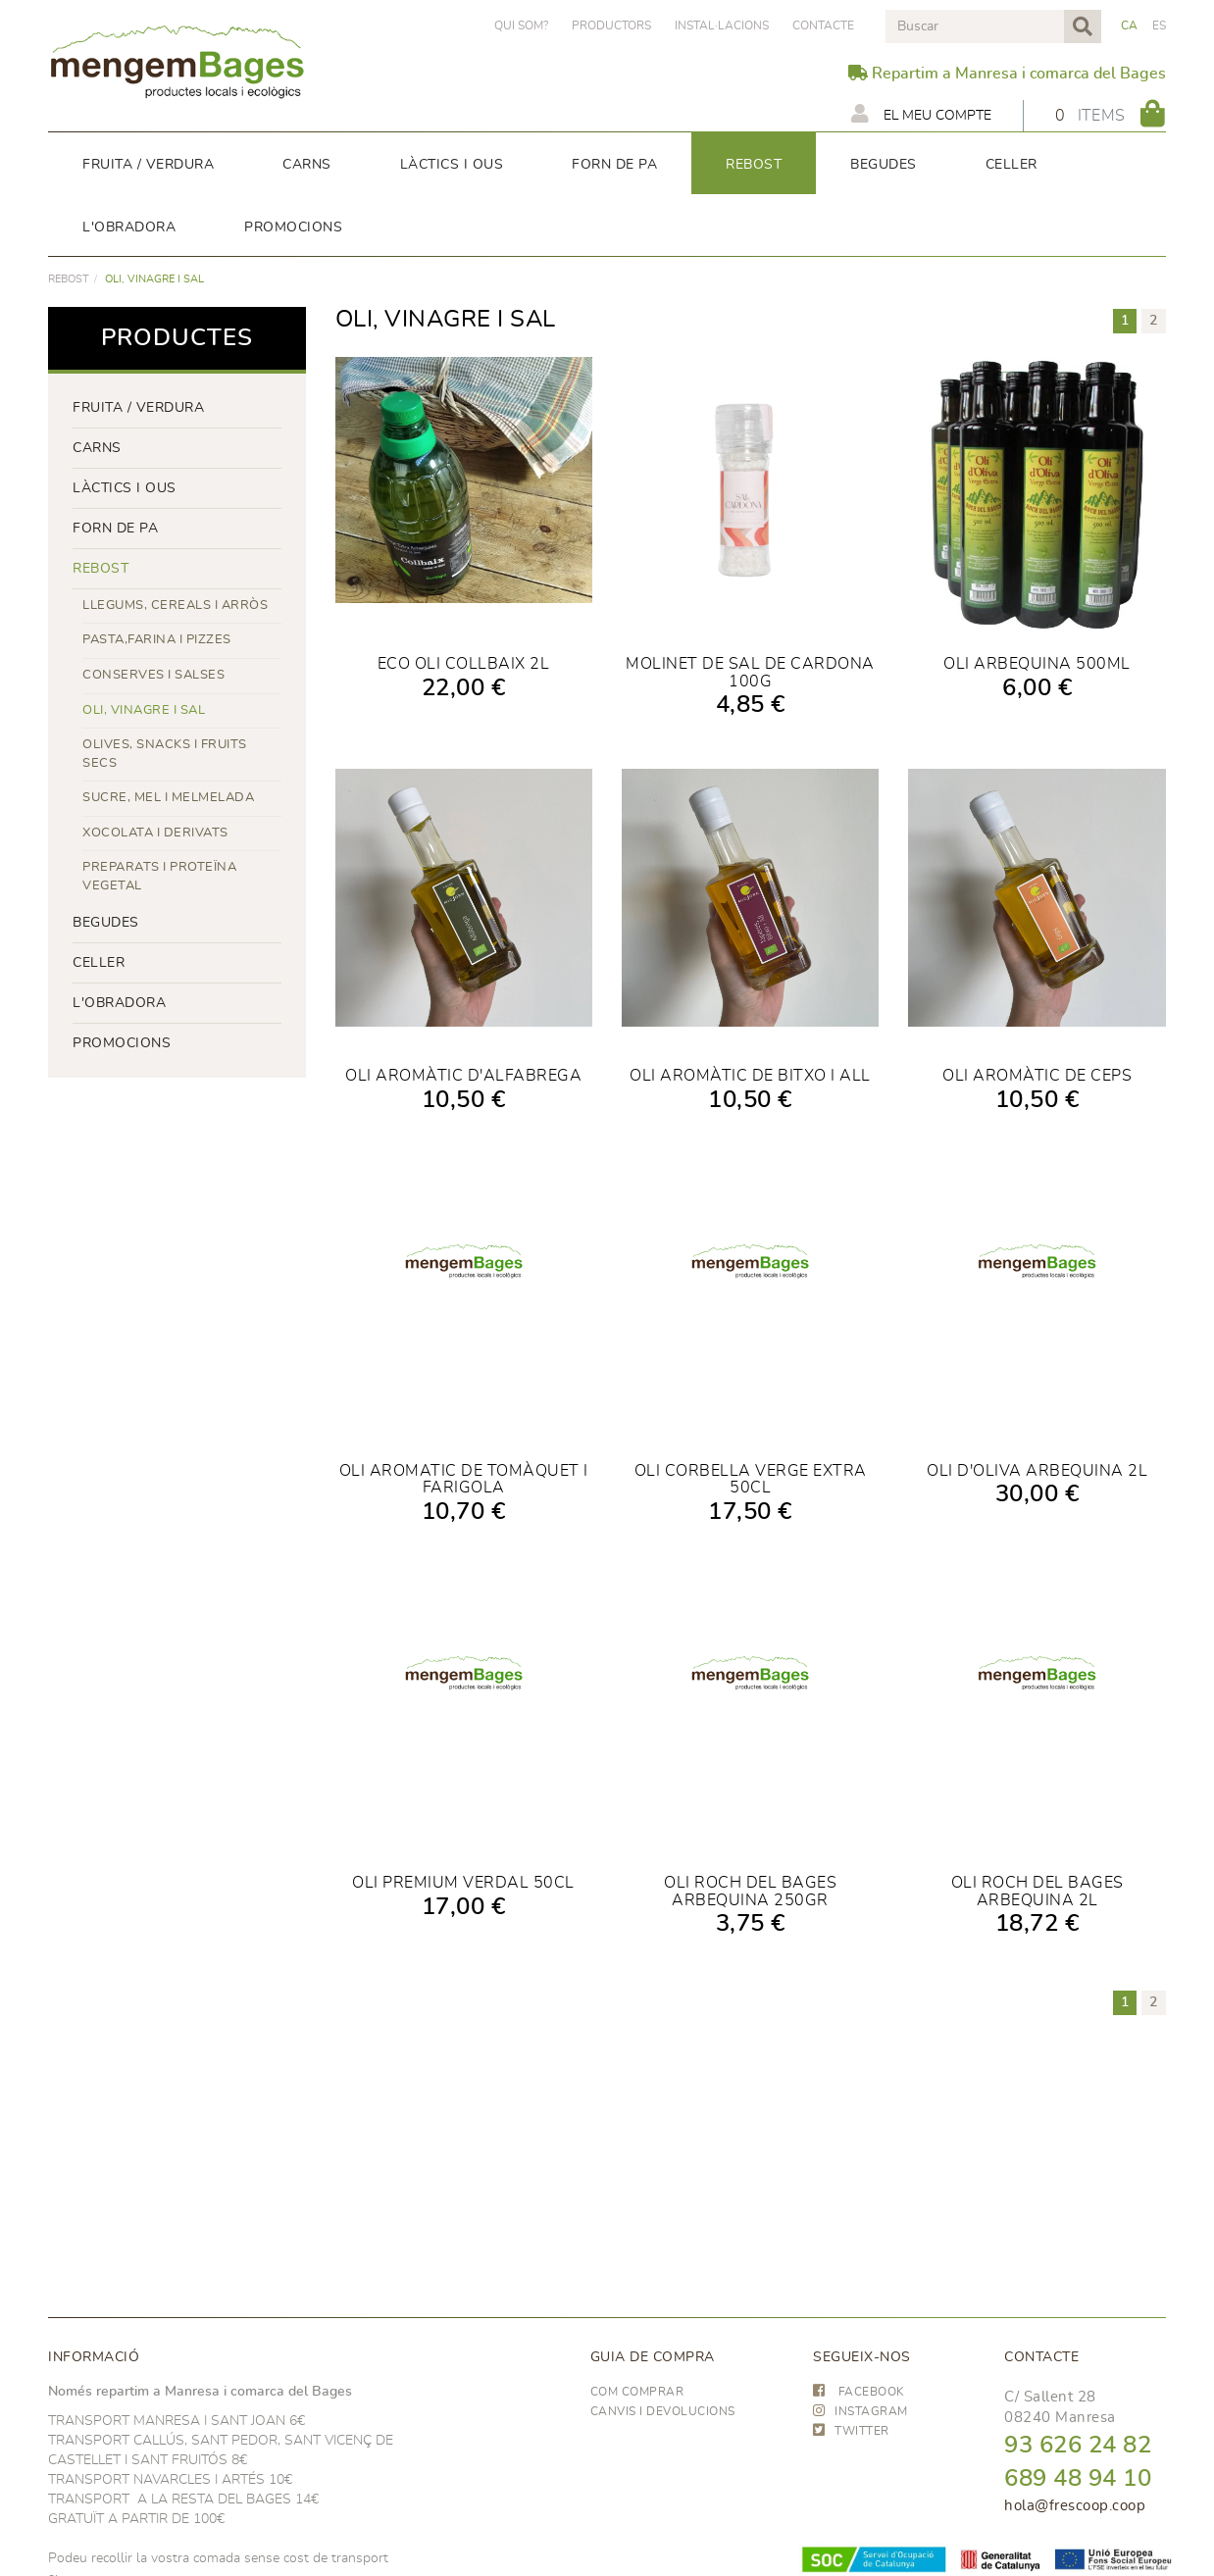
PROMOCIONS (122, 1043)
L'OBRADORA (119, 1003)
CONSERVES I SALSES (153, 675)
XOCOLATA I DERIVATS (155, 833)
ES (1159, 25)
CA (1129, 25)
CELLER (99, 963)
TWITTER (851, 2431)
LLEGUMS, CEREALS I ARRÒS (175, 605)
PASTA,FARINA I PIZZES (156, 639)
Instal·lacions (722, 25)
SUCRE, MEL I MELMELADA (168, 797)
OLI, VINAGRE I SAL (143, 710)
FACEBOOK (859, 2392)
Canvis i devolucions (662, 2411)
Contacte (823, 25)
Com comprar (637, 2392)
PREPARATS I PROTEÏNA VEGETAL (159, 876)
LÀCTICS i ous (125, 488)
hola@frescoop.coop (1074, 2506)
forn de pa (115, 528)
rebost (68, 279)
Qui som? (521, 25)
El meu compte (921, 114)
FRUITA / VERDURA (138, 408)
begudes (106, 923)
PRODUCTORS (611, 25)
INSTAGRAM (860, 2411)
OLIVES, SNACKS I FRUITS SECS (164, 754)
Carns (97, 448)
